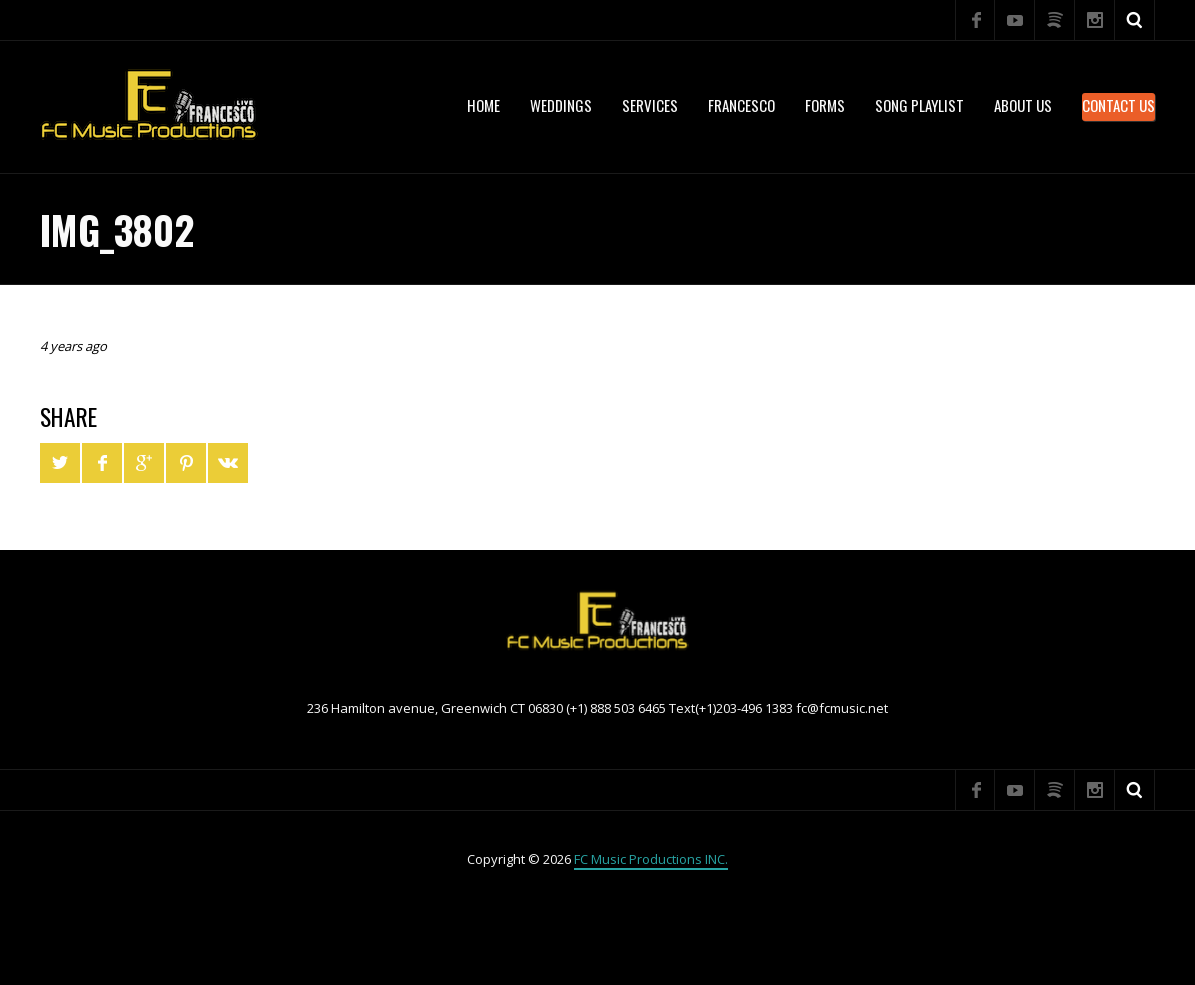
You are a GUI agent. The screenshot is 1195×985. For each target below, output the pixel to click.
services (650, 105)
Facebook (975, 20)
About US (1023, 105)
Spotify (1055, 20)
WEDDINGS (561, 105)
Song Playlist (919, 105)
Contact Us (1118, 105)
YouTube (1015, 20)
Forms (825, 105)
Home (483, 105)
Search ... (1135, 20)
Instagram (1095, 20)
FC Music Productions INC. (651, 859)
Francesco (741, 105)
